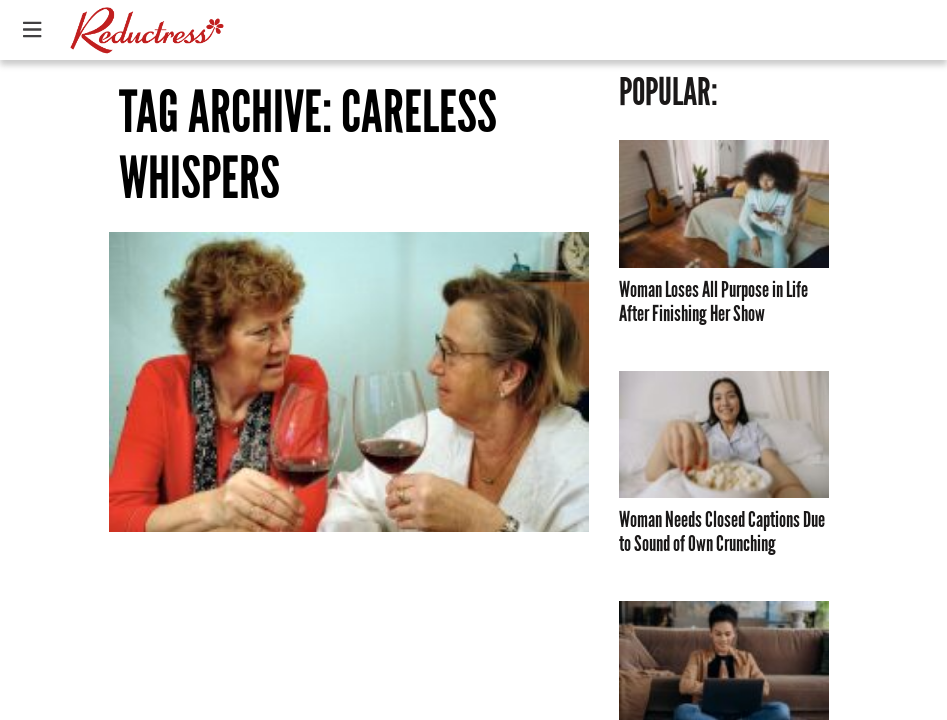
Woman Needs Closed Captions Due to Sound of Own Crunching (722, 532)
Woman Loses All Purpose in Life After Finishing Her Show (713, 302)
